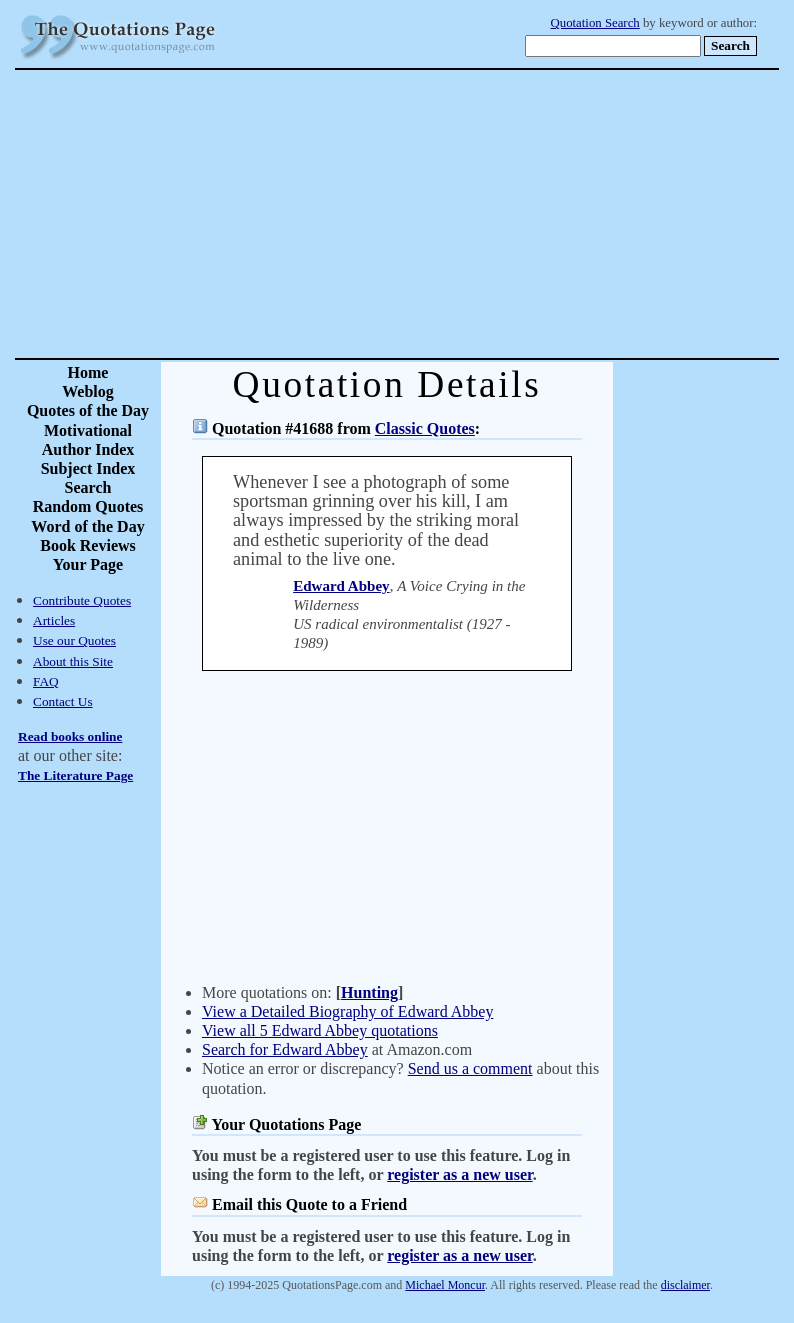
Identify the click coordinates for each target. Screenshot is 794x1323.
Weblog (88, 391)
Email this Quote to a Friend (309, 1204)
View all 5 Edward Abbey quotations (320, 1030)
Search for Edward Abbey (285, 1049)
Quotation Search (595, 23)
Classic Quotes (425, 428)
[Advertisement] (467, 214)
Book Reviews (88, 545)
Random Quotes (88, 506)
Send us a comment (470, 1068)
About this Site (73, 661)
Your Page (88, 564)
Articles (54, 620)
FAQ (46, 681)
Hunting (369, 992)
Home (88, 372)
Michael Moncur (445, 1285)
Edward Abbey (341, 586)
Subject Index (88, 468)
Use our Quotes (74, 640)
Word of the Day (87, 526)
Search (88, 487)
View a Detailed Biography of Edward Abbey (347, 1011)
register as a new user (459, 1174)
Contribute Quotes (82, 600)
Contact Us (63, 701)
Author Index (88, 449)
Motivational (88, 430)
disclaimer (685, 1285)
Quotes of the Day (88, 410)
